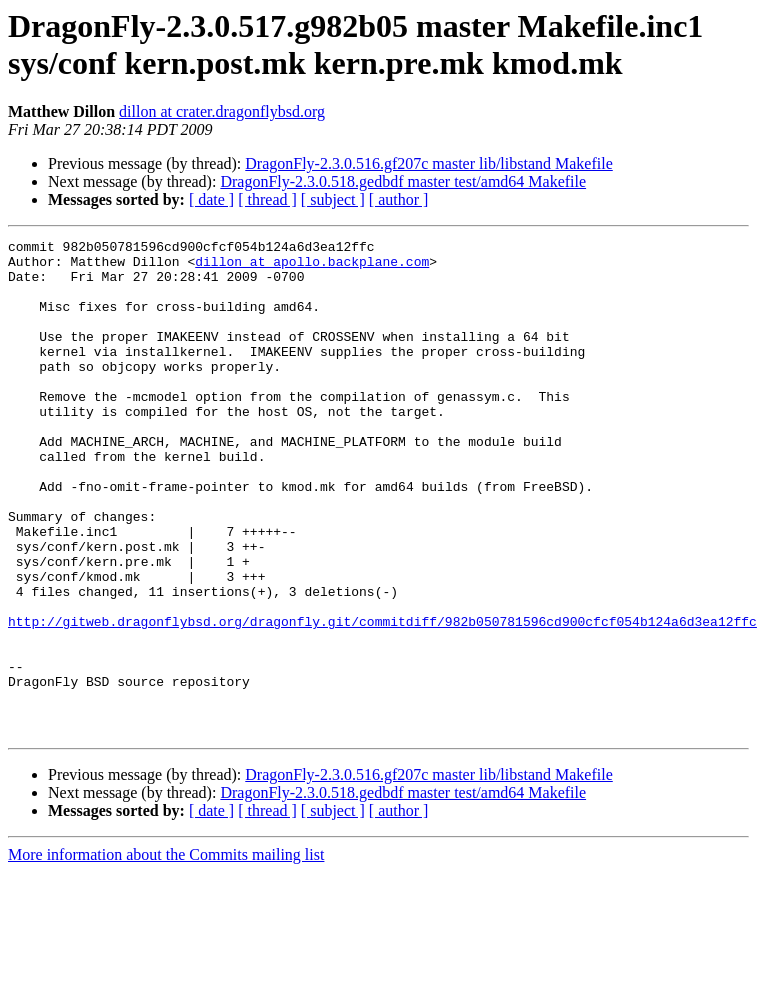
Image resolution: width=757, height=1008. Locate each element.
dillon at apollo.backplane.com (312, 267)
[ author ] (399, 199)
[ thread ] (267, 199)
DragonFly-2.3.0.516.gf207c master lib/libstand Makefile (428, 163)
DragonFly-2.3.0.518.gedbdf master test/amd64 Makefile (403, 181)
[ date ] (211, 199)
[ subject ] (333, 199)
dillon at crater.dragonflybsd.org (222, 111)
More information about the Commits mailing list (166, 953)
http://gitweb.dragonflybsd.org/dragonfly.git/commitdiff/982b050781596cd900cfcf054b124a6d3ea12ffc (382, 699)
